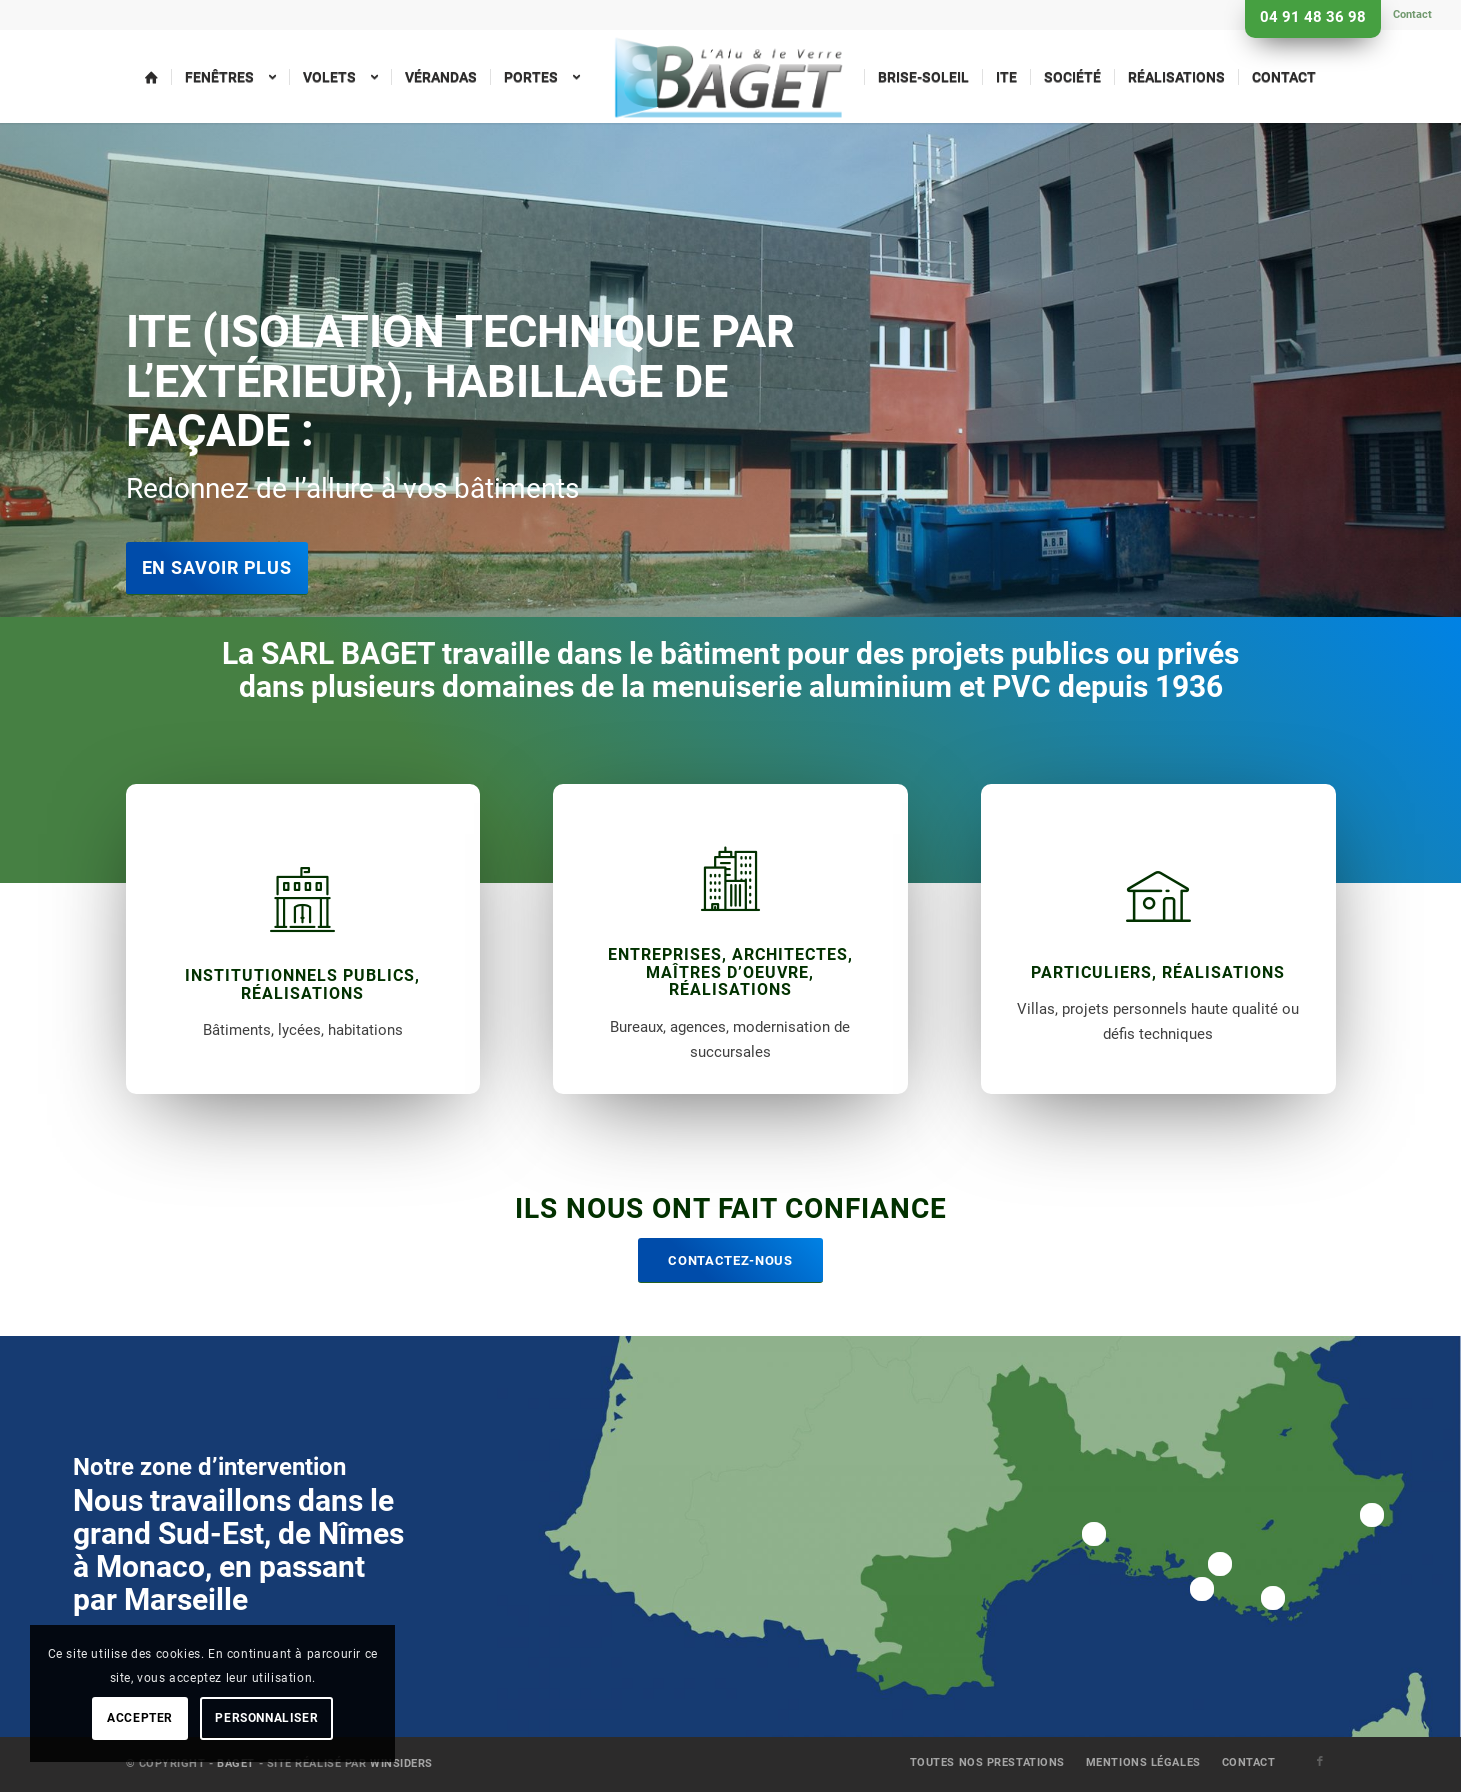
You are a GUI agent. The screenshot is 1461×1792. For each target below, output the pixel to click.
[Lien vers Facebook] (1321, 1762)
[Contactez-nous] (730, 1260)
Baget (236, 1763)
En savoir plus (217, 567)
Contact (1412, 14)
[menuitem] (1407, 15)
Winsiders (401, 1763)
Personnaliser (266, 1718)
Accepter (140, 1718)
